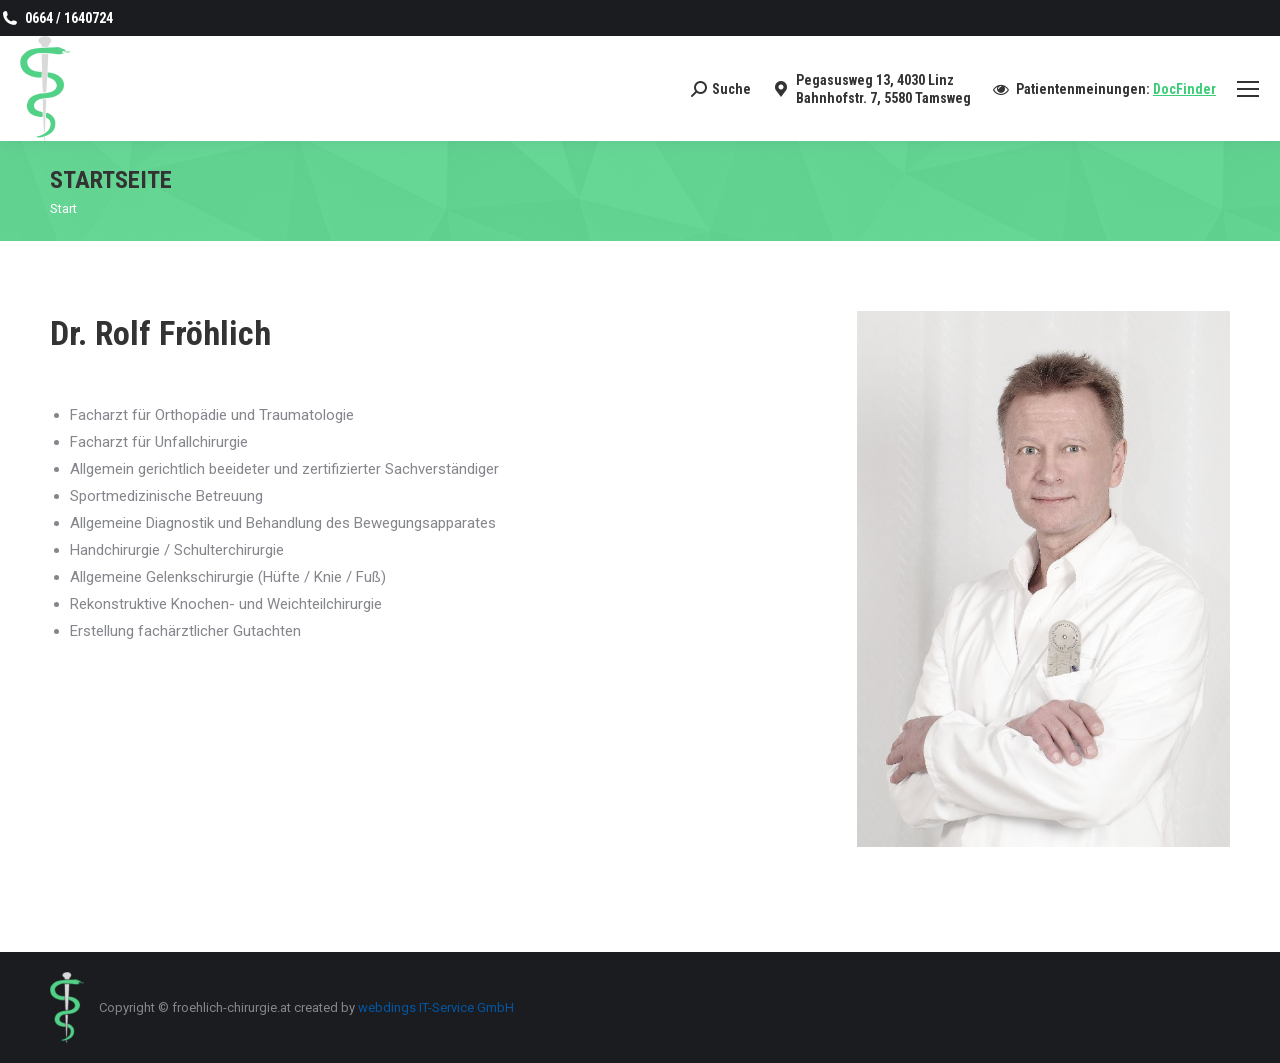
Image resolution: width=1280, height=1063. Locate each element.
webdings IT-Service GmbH (436, 1007)
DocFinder (1184, 89)
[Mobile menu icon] (1248, 89)
